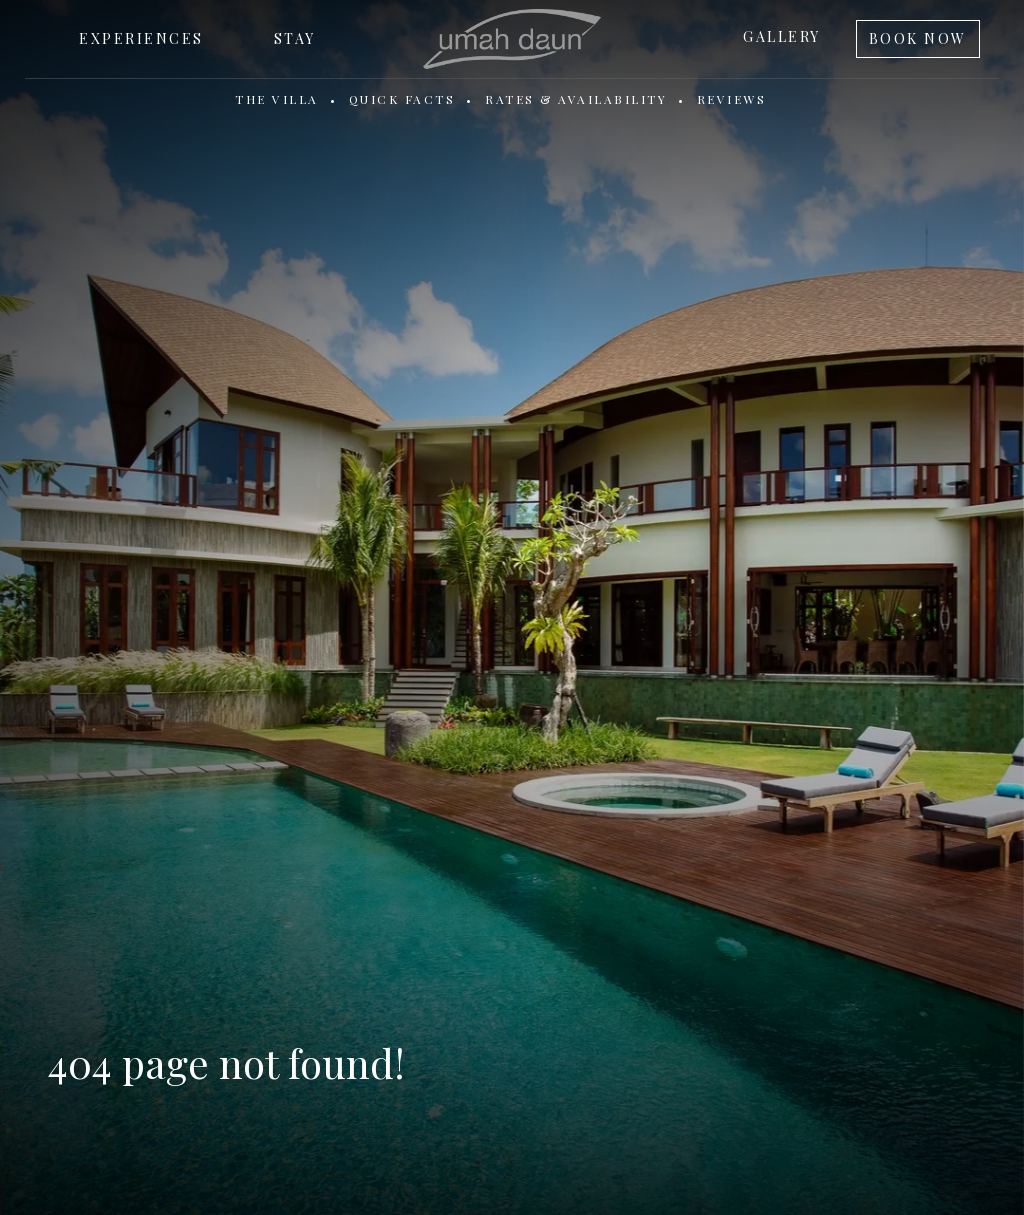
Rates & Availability (576, 99)
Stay (295, 38)
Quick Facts (402, 99)
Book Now (918, 38)
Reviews (732, 99)
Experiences (141, 38)
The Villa (277, 99)
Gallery (782, 36)
